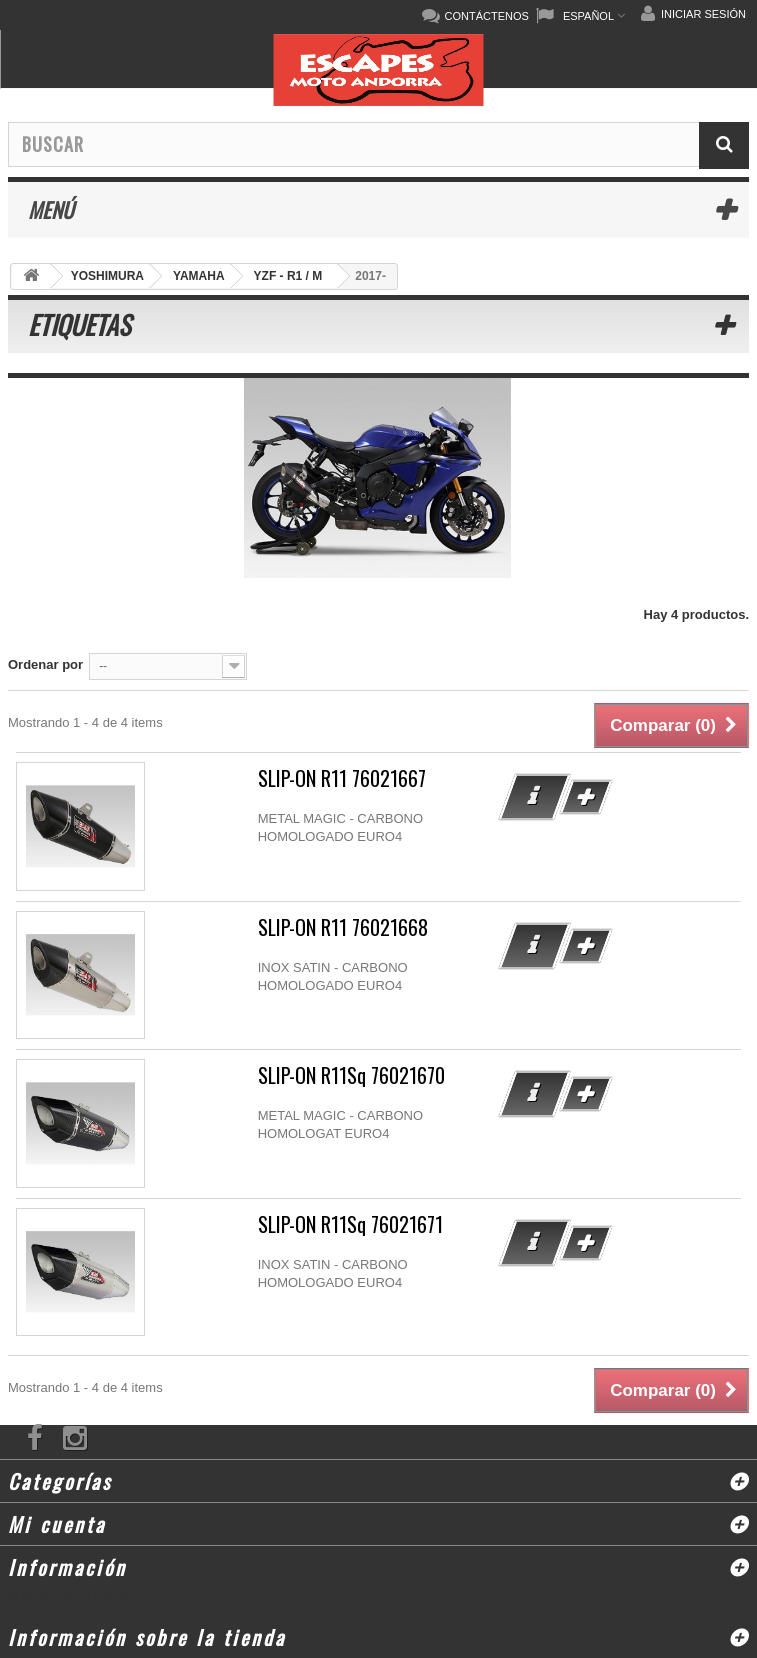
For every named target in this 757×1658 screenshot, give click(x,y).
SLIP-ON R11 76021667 (342, 778)
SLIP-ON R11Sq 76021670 (351, 1075)
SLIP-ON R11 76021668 (343, 927)
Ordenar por (45, 664)
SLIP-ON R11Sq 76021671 (350, 1224)
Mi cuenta (57, 1524)
